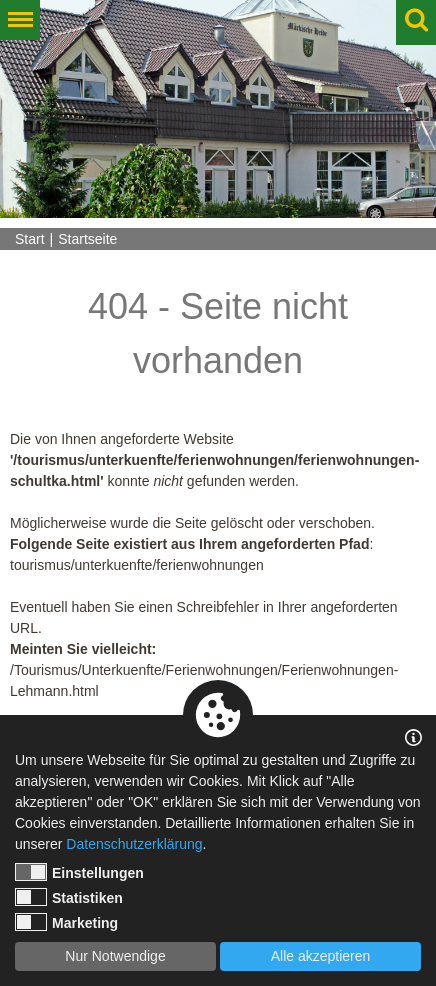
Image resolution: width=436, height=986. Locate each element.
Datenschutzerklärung (134, 844)
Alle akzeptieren (321, 956)
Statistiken (69, 897)
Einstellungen (79, 872)
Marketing (66, 922)
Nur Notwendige (115, 956)
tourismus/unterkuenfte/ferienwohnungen (137, 565)
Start (30, 239)
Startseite (87, 239)
